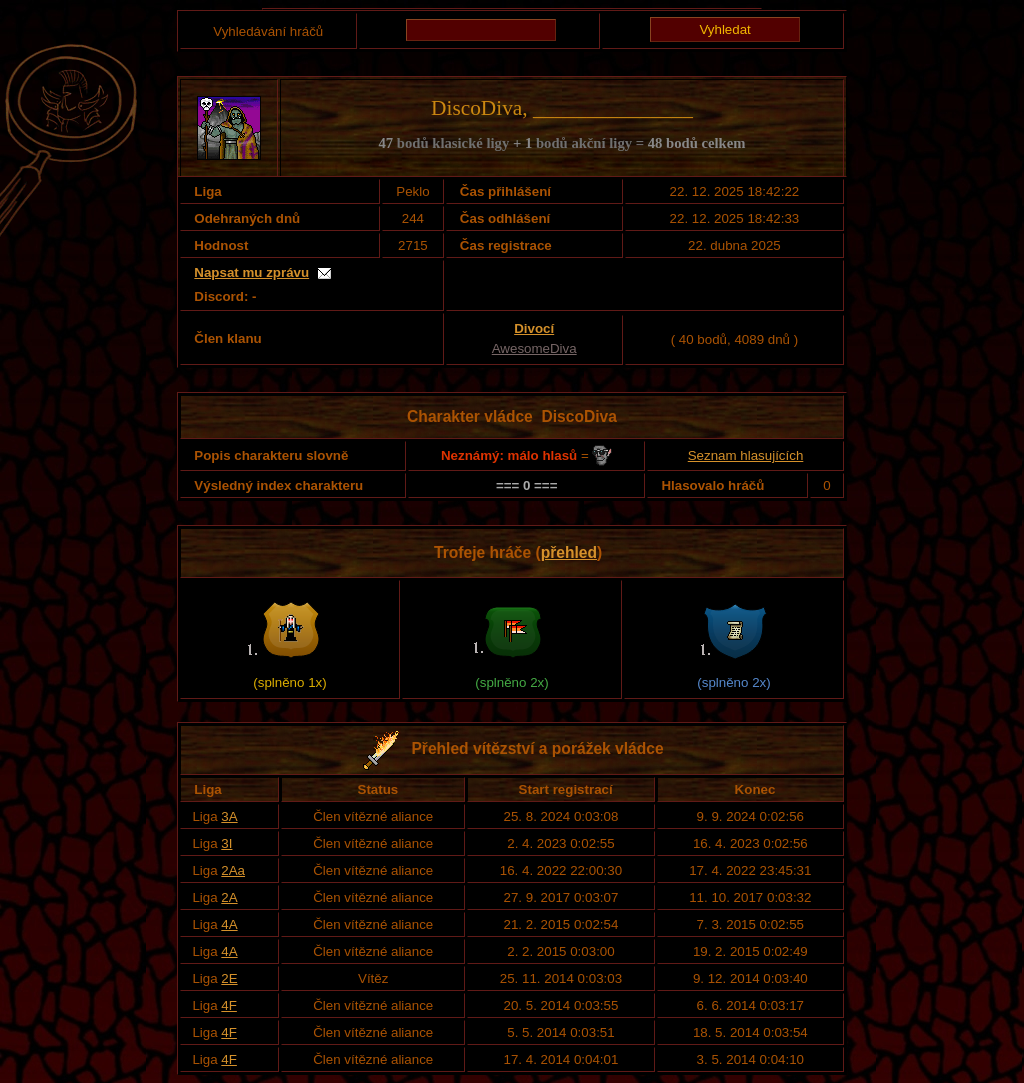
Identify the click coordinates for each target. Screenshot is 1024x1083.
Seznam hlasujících (746, 455)
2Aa (233, 870)
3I (226, 843)
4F (229, 1005)
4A (229, 924)
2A (229, 897)
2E (229, 978)
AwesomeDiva (534, 348)
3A (229, 816)
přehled (569, 552)
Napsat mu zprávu (251, 272)
